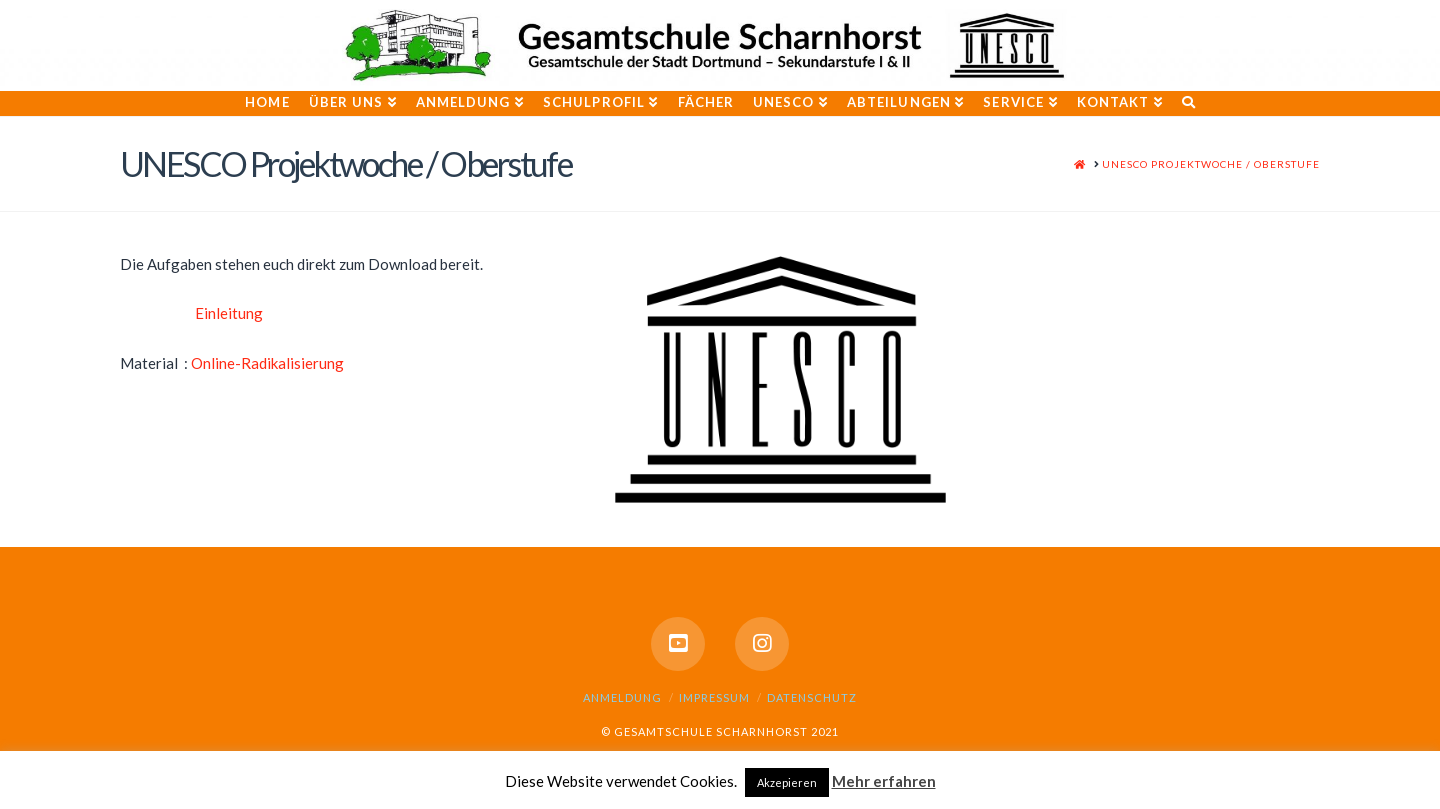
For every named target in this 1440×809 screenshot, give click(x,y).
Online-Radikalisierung (267, 363)
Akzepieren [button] (787, 782)
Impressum (714, 697)
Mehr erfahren (884, 781)
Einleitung (229, 313)
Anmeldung (622, 697)
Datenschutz (812, 697)
